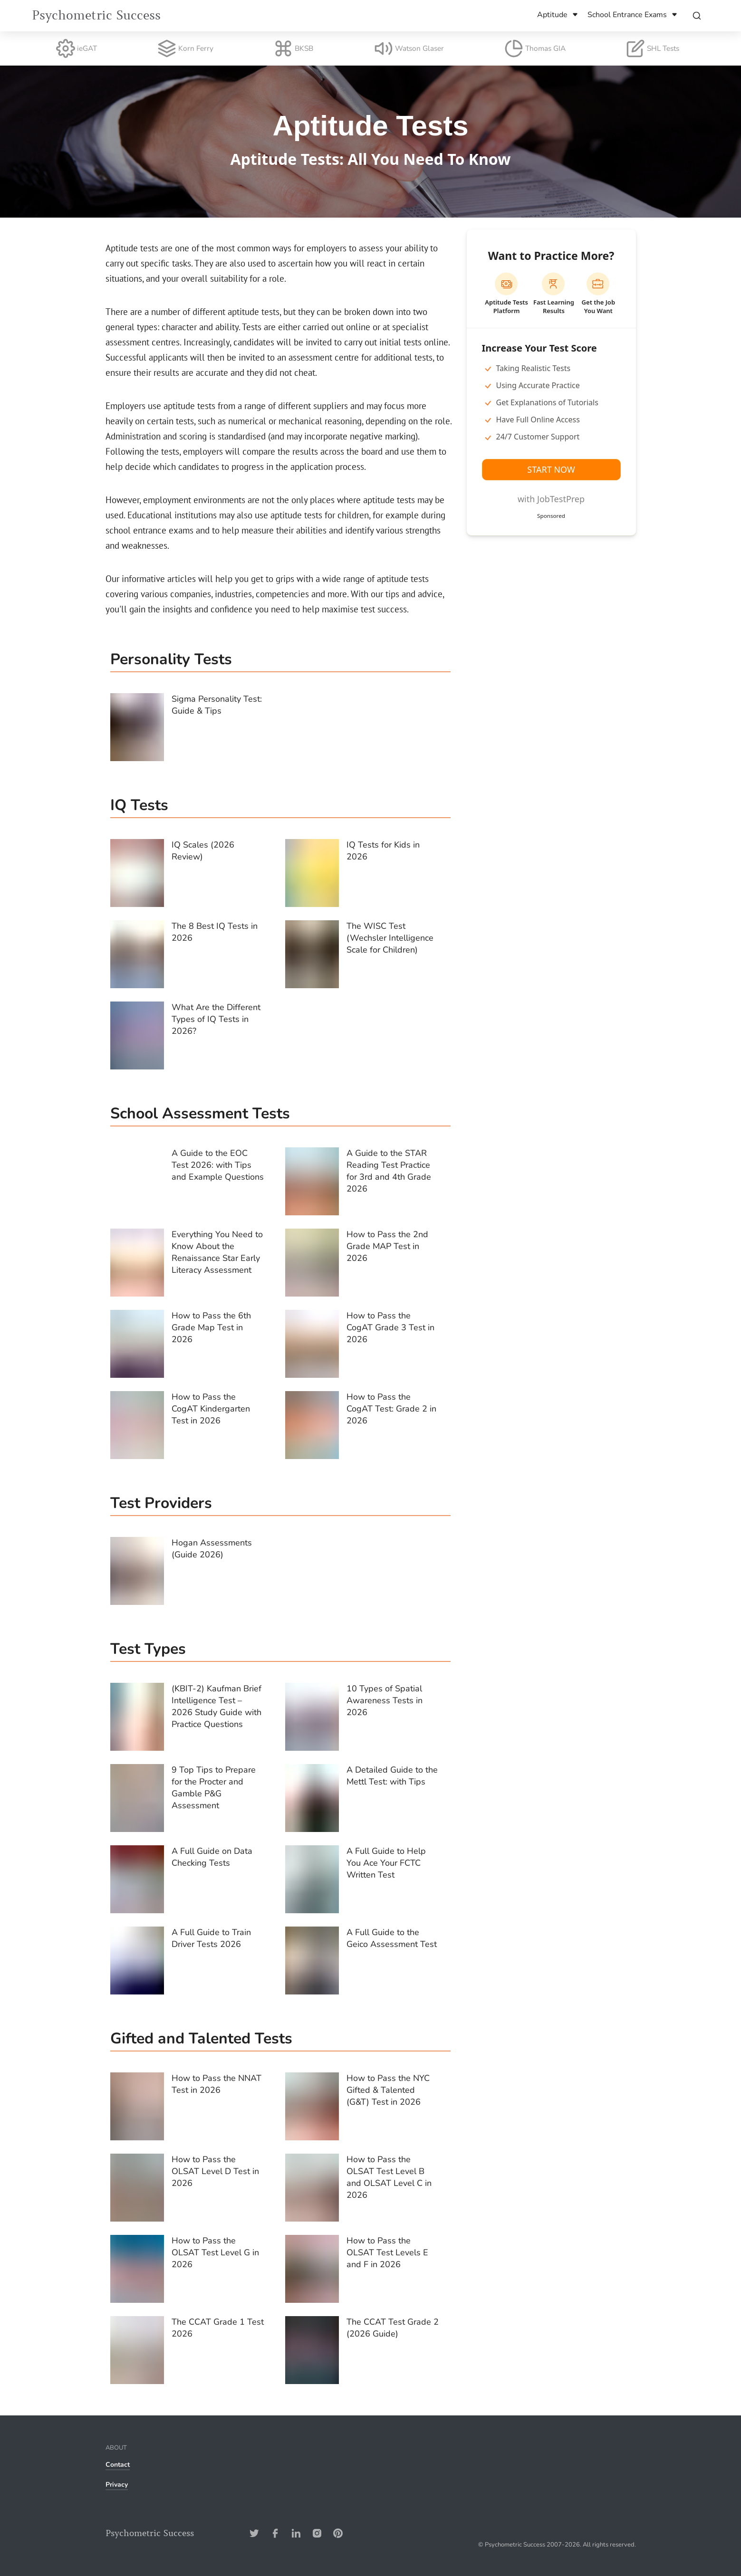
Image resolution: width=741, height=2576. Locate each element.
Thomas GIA (535, 48)
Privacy (117, 2484)
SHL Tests (652, 48)
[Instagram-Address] (317, 2533)
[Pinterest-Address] (338, 2533)
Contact (118, 2464)
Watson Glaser (409, 48)
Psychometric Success (96, 15)
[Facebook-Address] (275, 2533)
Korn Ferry (185, 48)
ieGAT (76, 48)
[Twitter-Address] (254, 2533)
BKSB (293, 48)
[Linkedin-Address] (296, 2533)
